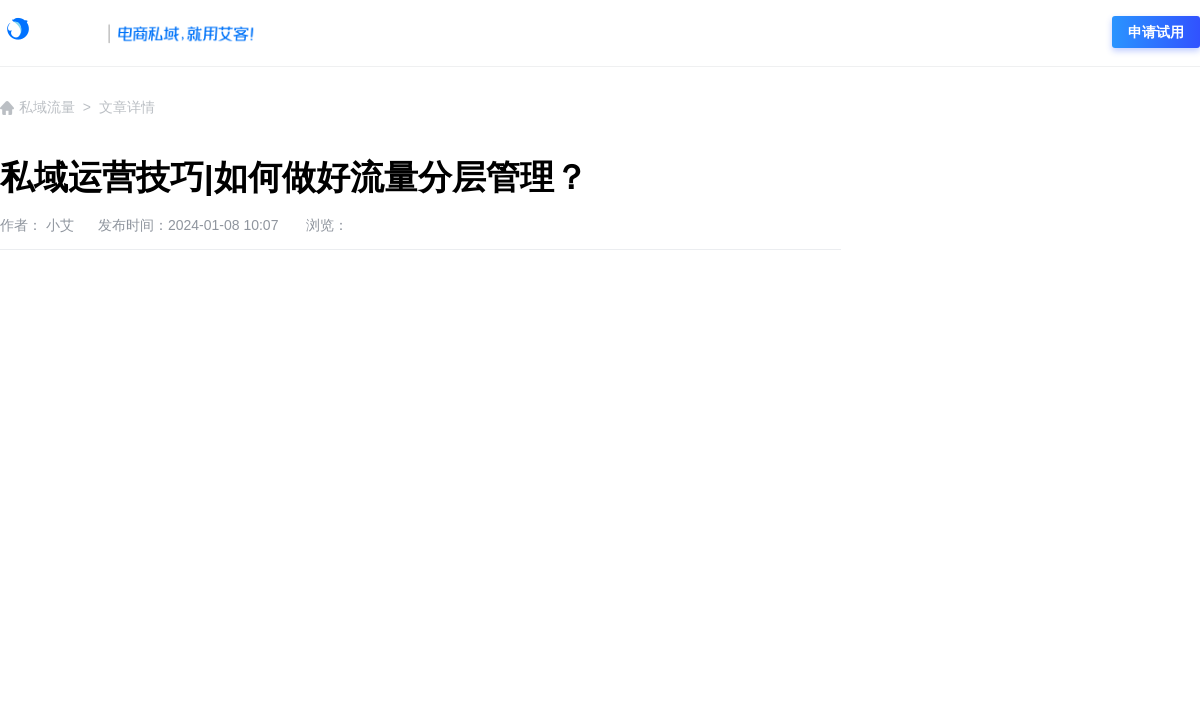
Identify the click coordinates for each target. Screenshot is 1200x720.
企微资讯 (508, 33)
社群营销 (793, 33)
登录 (1064, 32)
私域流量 (698, 33)
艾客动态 (413, 33)
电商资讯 (888, 33)
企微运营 (603, 33)
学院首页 (318, 33)
